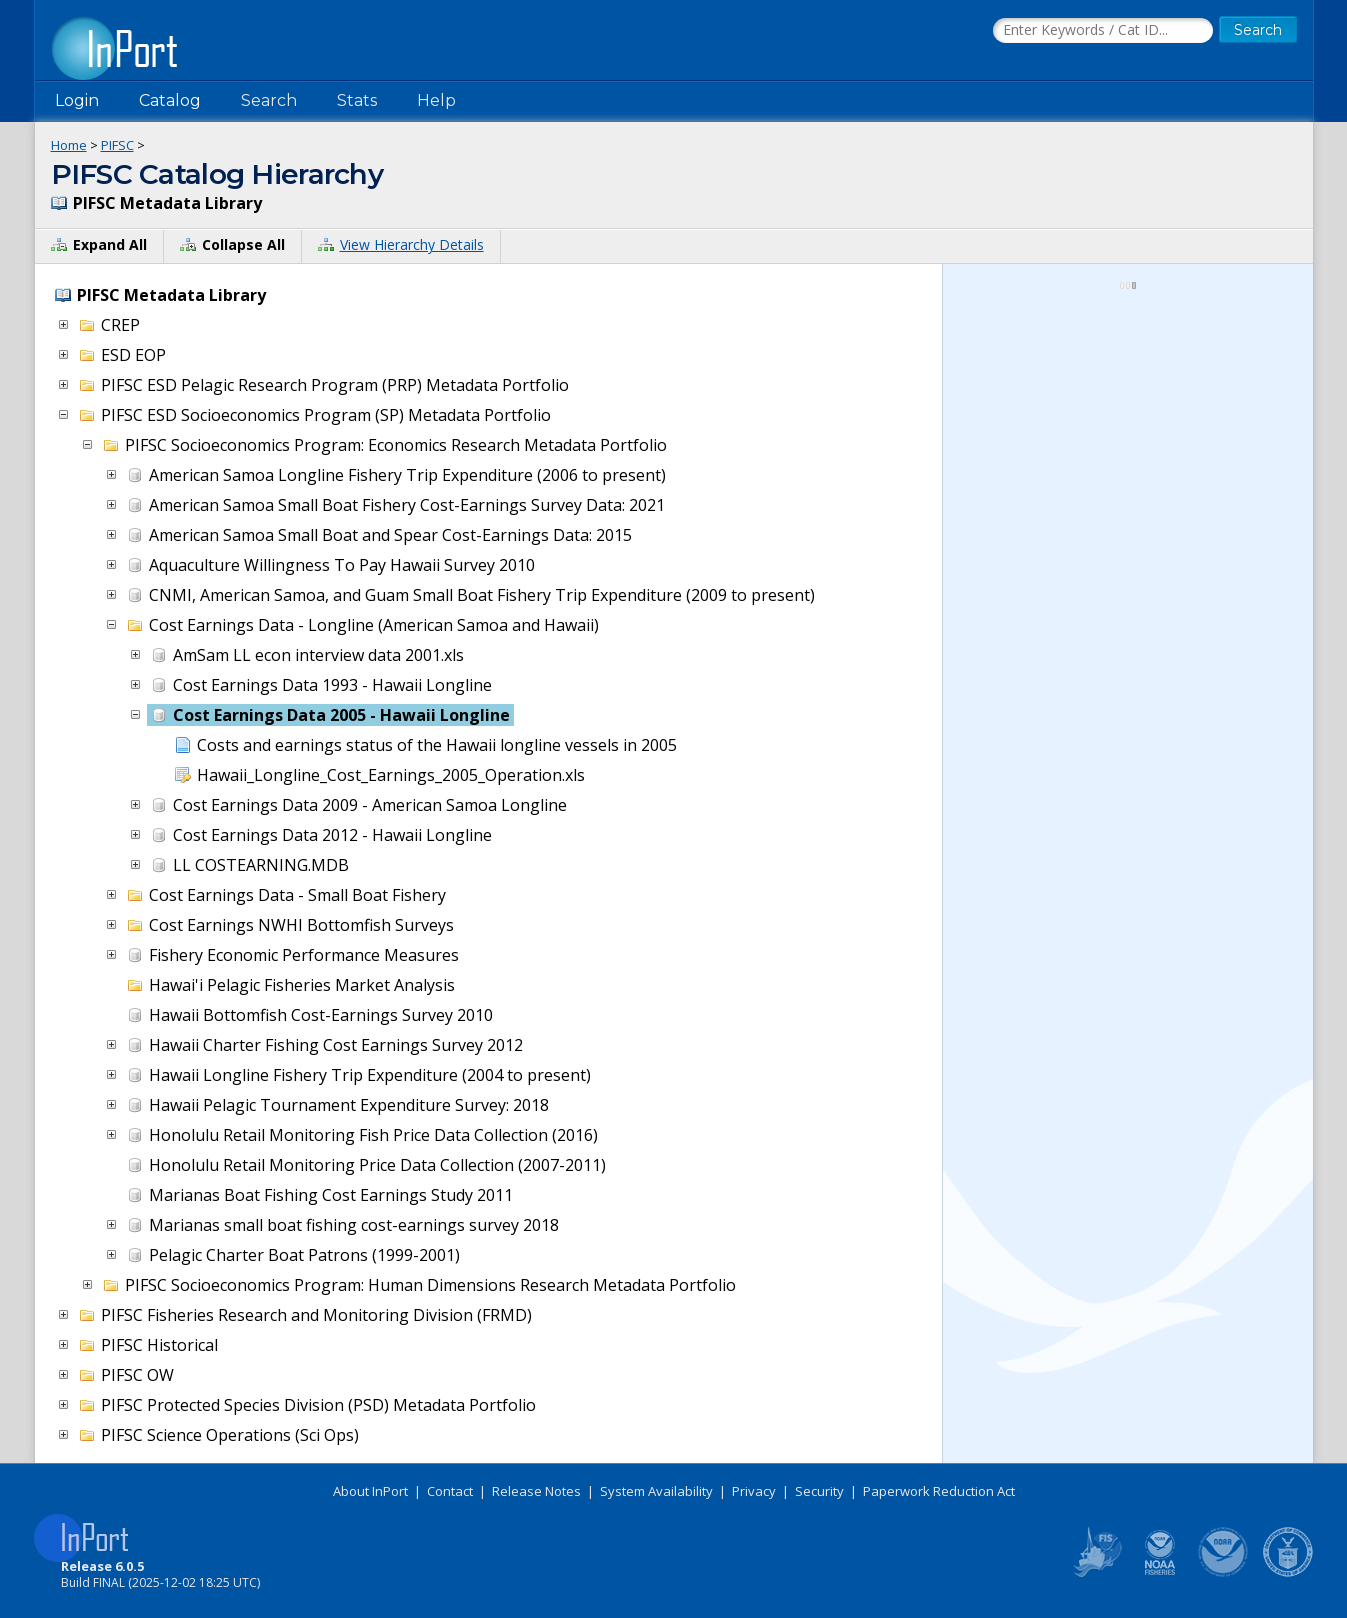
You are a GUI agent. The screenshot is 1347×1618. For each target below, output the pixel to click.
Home (69, 145)
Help (436, 100)
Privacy (754, 1491)
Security (819, 1491)
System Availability (656, 1491)
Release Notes (536, 1491)
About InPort (370, 1491)
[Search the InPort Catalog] (1103, 31)
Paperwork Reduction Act (939, 1491)
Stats (357, 100)
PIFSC (117, 145)
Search (269, 100)
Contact (450, 1491)
